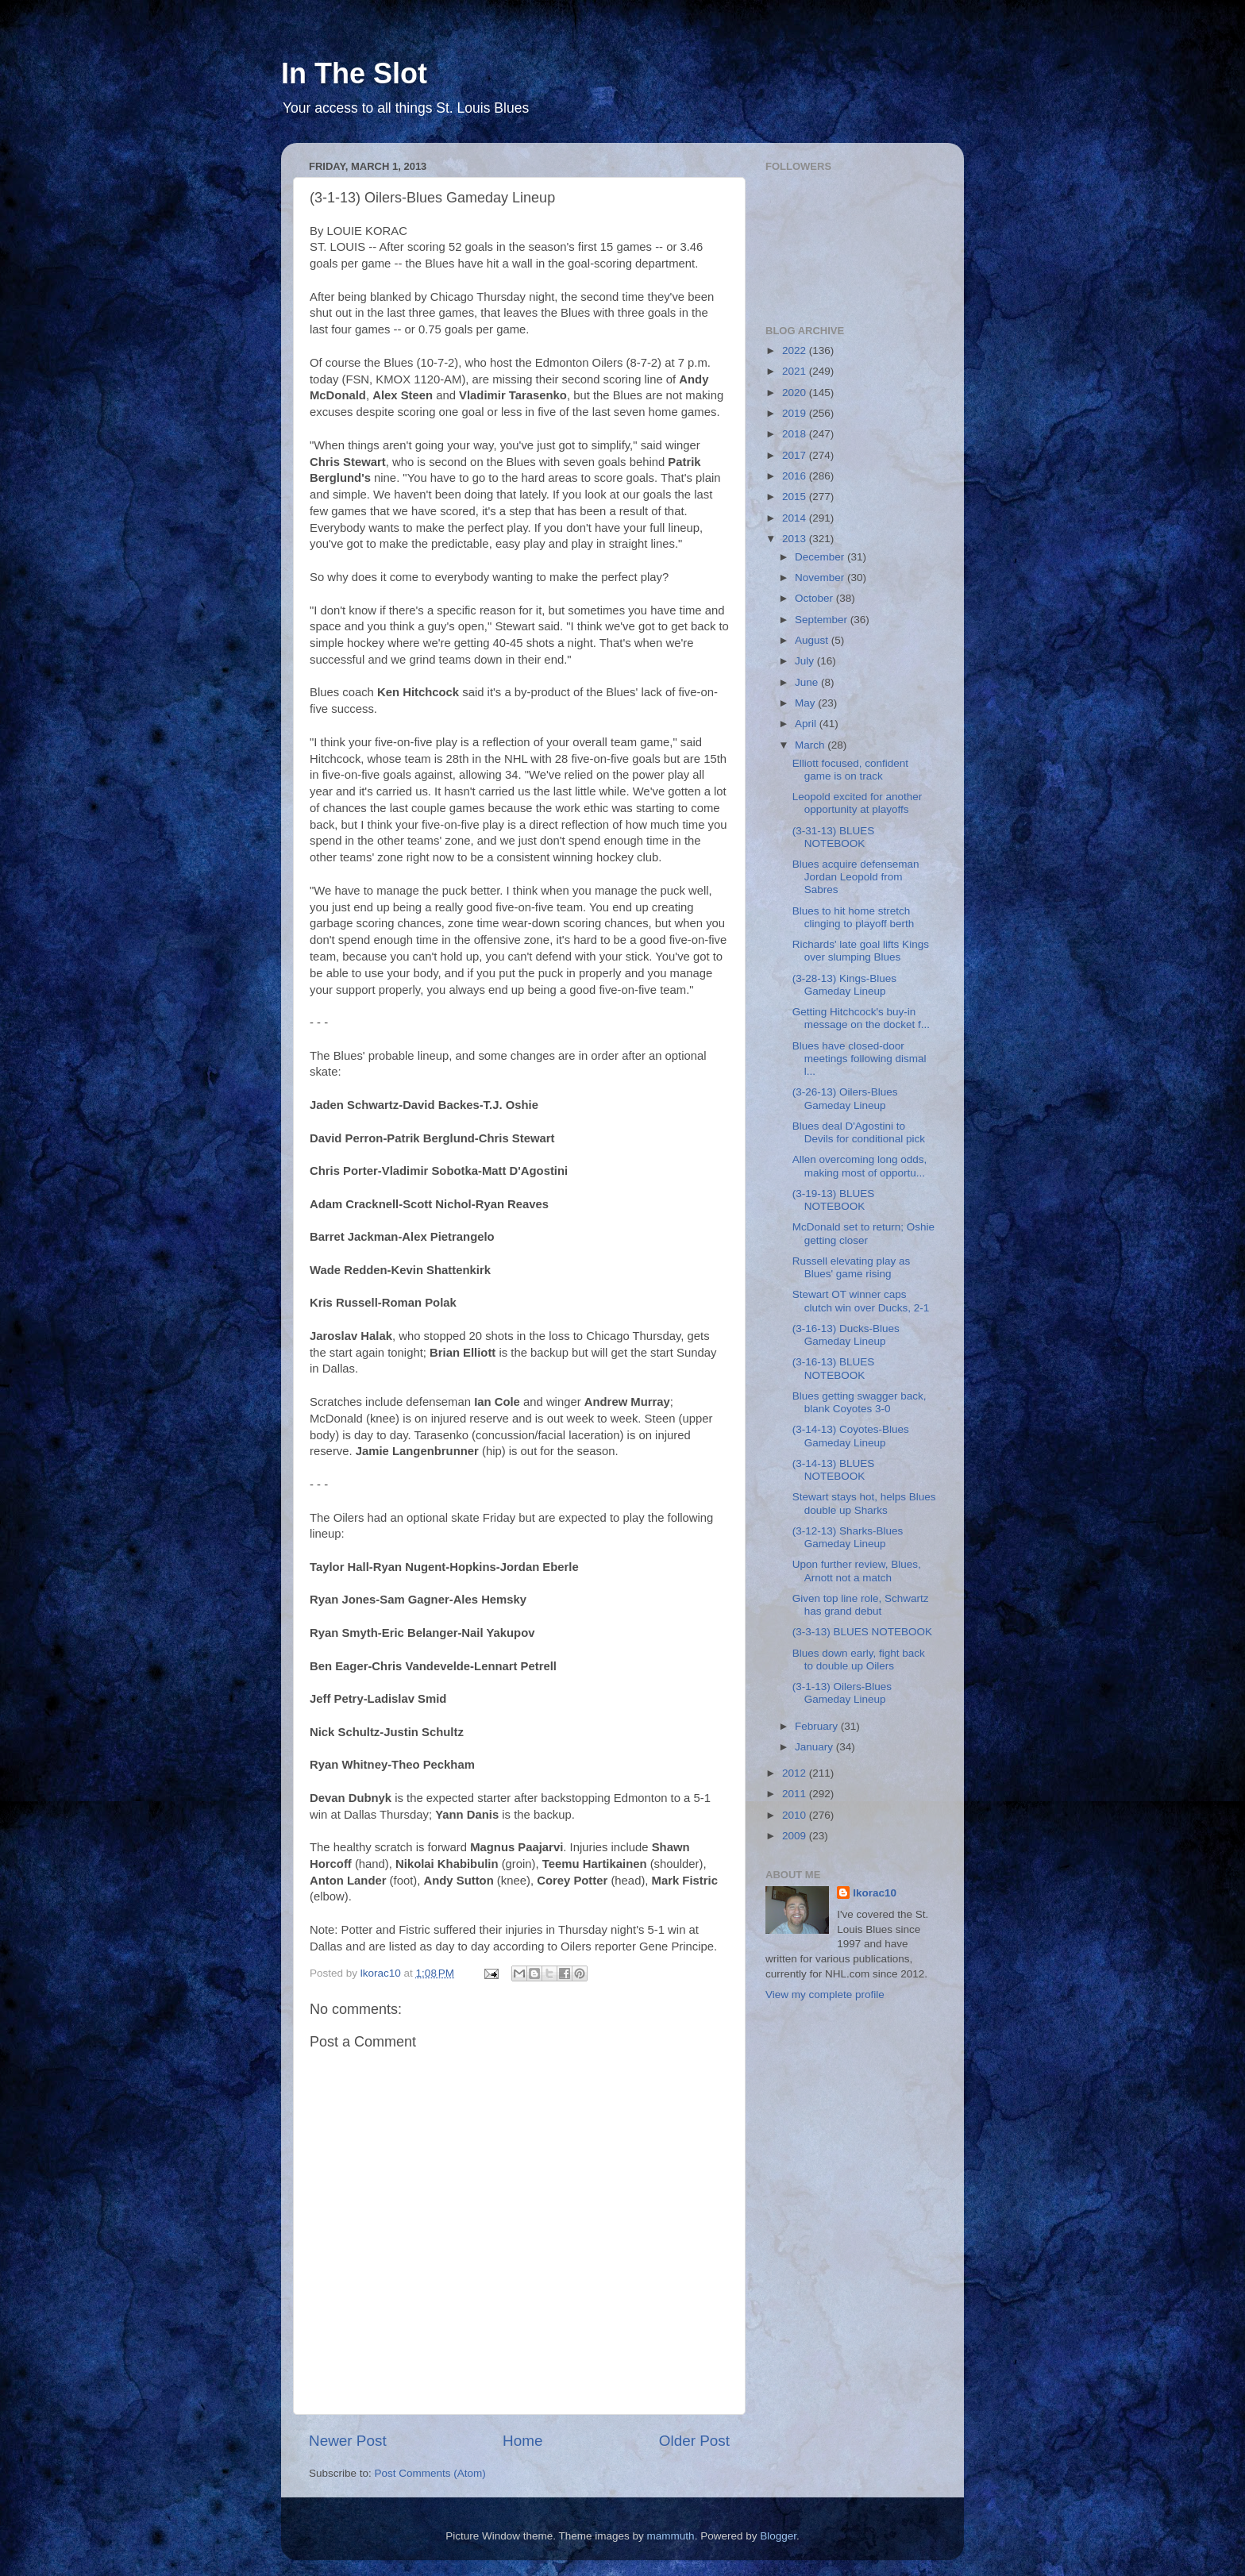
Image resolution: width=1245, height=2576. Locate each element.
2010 (795, 1815)
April (807, 724)
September (822, 620)
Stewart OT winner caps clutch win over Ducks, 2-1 (861, 1300)
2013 (795, 539)
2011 (795, 1794)
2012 (795, 1773)
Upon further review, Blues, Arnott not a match (856, 1570)
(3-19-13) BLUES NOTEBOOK (833, 1200)
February (818, 1726)
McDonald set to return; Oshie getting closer (863, 1233)
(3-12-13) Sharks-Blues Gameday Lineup (848, 1537)
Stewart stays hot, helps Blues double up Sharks (864, 1503)
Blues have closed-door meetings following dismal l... (859, 1058)
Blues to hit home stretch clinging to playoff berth (853, 917)
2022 (795, 350)
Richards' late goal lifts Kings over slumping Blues (860, 950)
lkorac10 (874, 1893)
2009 (795, 1836)
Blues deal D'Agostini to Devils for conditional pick (858, 1132)
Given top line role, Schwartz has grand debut (860, 1604)
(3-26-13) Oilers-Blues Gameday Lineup (845, 1098)
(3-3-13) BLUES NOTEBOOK (862, 1632)
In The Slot (354, 73)
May (806, 703)
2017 (795, 455)
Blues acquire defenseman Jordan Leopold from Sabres (855, 876)
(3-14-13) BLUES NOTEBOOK (833, 1469)
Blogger (778, 2536)
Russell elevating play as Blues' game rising (851, 1267)
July (806, 661)
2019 (795, 413)
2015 (795, 496)
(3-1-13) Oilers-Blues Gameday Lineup (842, 1693)
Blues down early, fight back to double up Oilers (858, 1659)
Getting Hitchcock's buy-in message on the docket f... (861, 1018)
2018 (795, 434)
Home (522, 2440)
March (811, 745)
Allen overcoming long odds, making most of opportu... (859, 1165)
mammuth (671, 2536)
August (813, 640)
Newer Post (348, 2440)
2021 (795, 371)
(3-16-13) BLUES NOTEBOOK (833, 1368)
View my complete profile (825, 1994)
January (815, 1747)
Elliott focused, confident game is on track (850, 769)
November (821, 577)
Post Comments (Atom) (430, 2473)
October (815, 598)
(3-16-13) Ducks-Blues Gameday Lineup (846, 1335)
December (821, 557)
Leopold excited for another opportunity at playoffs (857, 803)
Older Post (694, 2440)
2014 (795, 518)
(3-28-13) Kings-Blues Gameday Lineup (844, 984)
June (808, 682)
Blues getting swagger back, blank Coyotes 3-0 (859, 1402)
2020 (795, 393)
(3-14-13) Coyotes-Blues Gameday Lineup (850, 1435)
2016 (795, 476)
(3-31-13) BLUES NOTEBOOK (833, 837)
